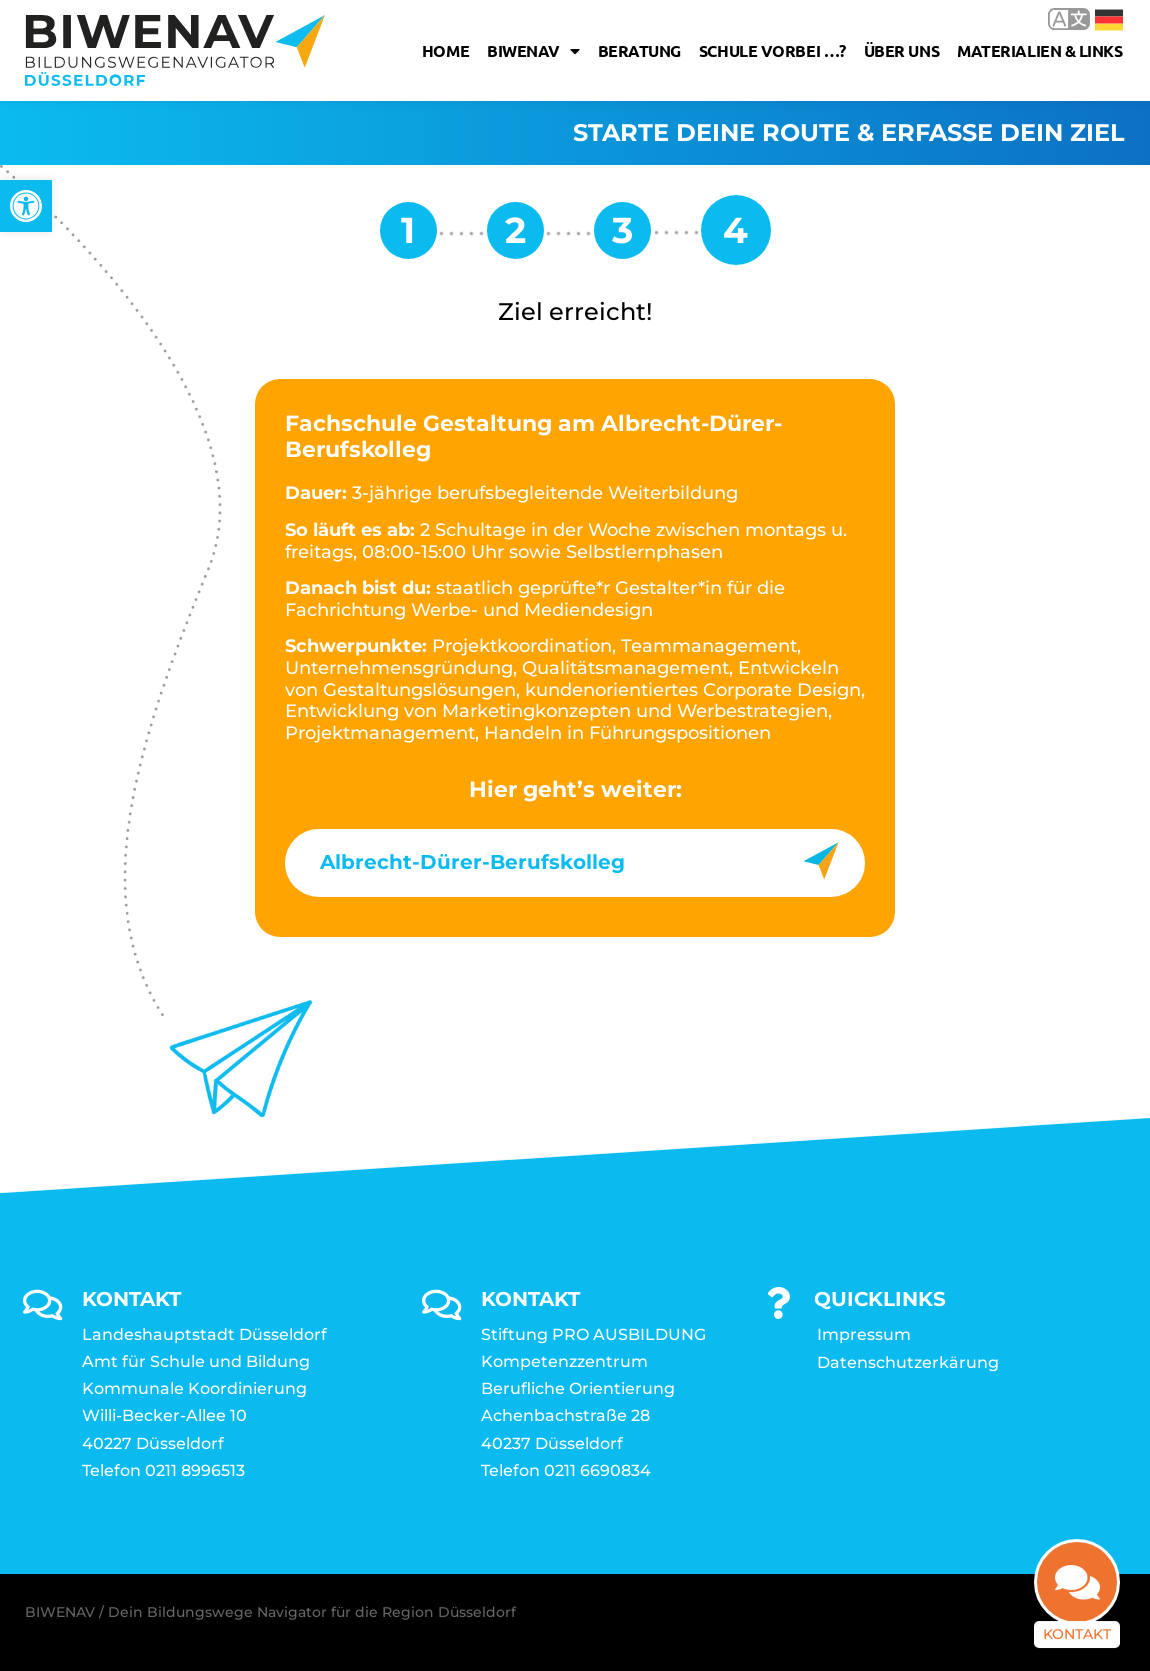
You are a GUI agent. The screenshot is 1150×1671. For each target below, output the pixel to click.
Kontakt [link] (1077, 1614)
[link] (26, 206)
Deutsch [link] (1109, 20)
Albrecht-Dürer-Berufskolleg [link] (472, 862)
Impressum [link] (864, 1334)
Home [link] (445, 50)
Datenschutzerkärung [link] (908, 1362)
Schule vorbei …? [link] (772, 50)
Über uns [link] (901, 50)
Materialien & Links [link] (1039, 50)
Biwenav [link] (533, 51)
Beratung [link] (639, 50)
